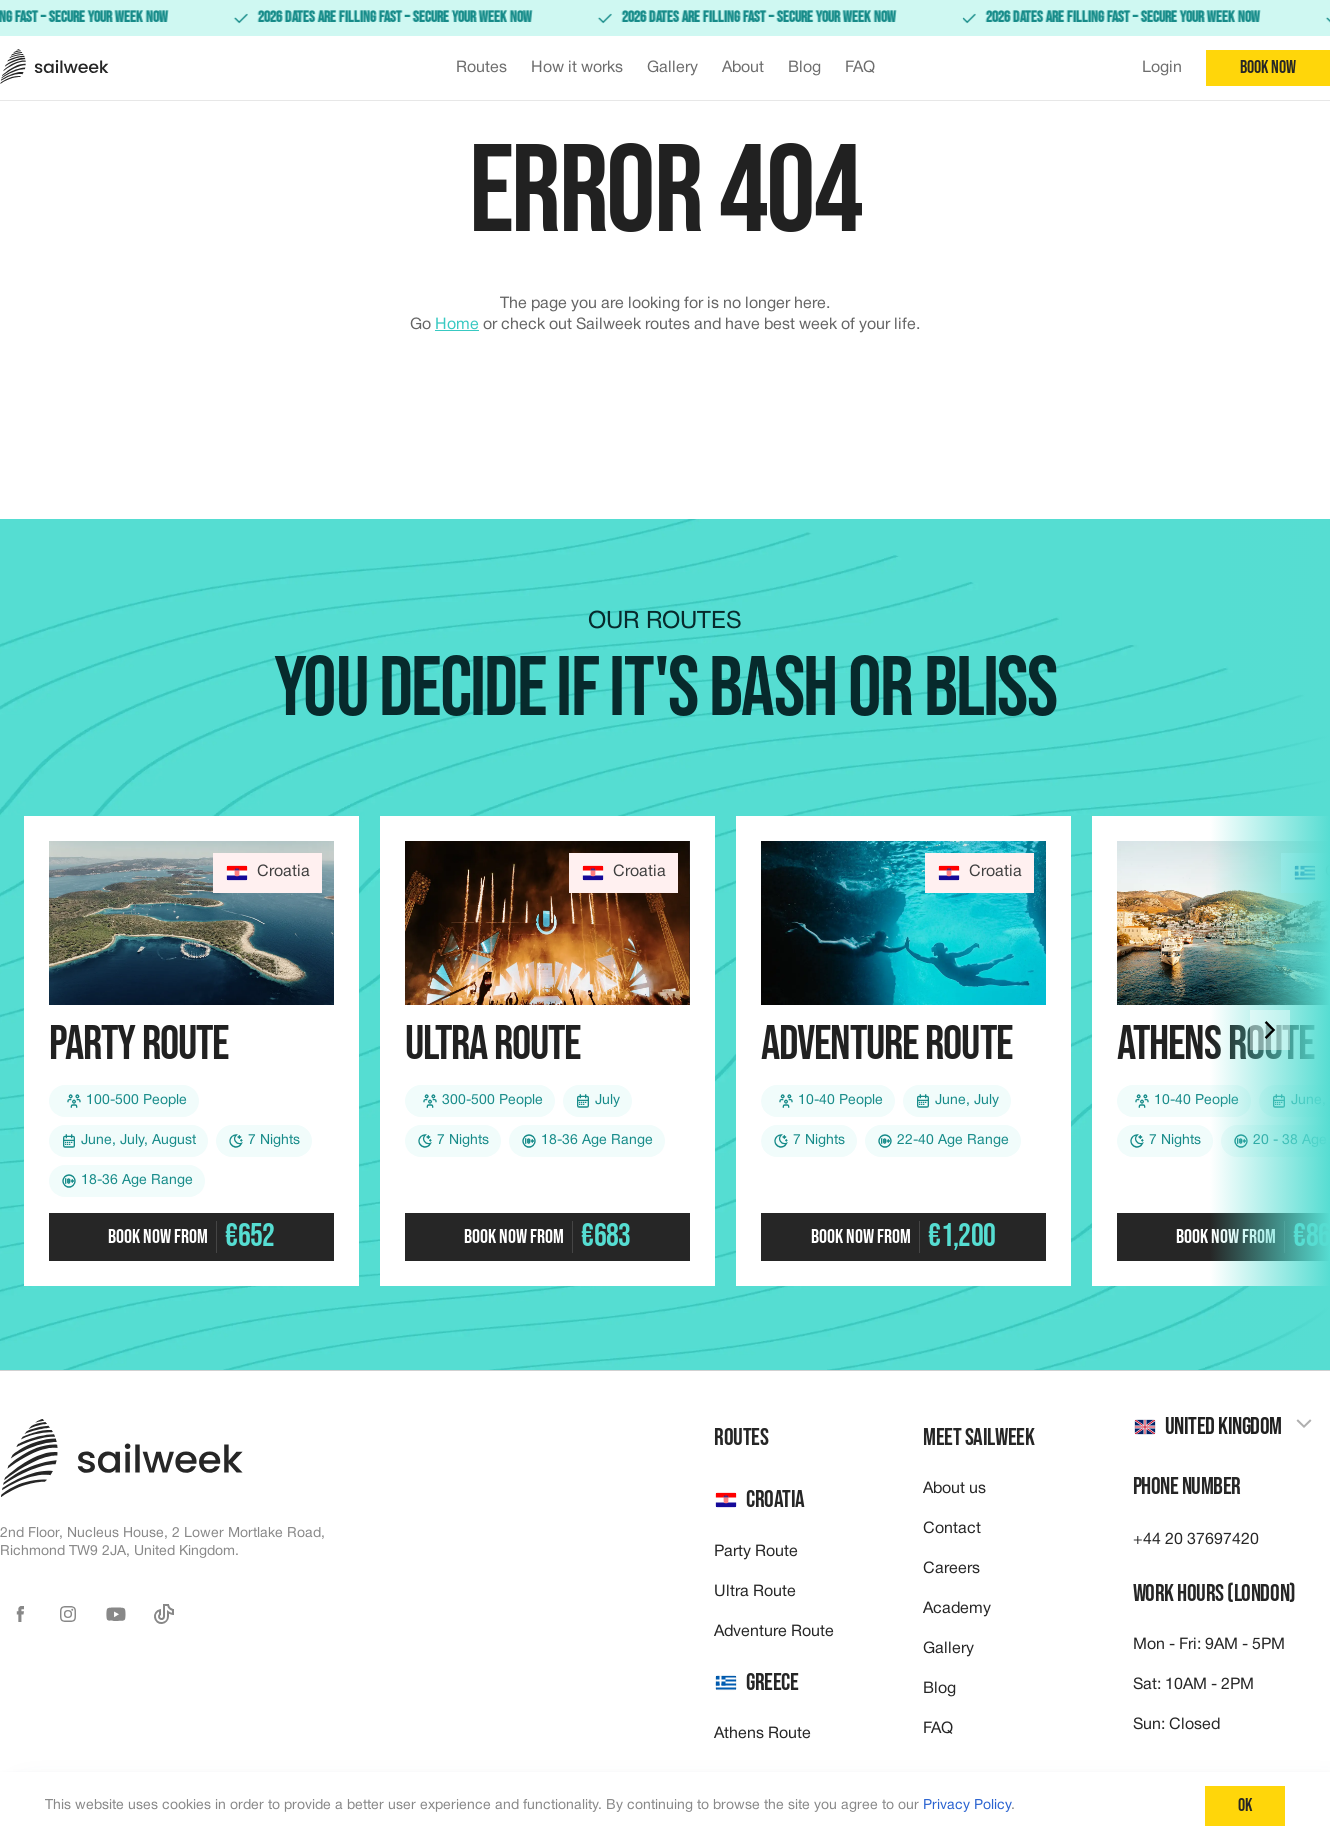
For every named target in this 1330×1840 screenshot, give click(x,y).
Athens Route (762, 1734)
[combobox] (1223, 1427)
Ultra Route (755, 1592)
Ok (1245, 1805)
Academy (957, 1609)
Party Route (756, 1552)
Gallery (948, 1649)
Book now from (191, 1236)
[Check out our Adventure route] (903, 1051)
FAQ (938, 1729)
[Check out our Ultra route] (547, 1051)
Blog (939, 1689)
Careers (951, 1569)
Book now (1268, 67)
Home (457, 325)
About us (954, 1489)
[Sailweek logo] (54, 68)
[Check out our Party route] (191, 1051)
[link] (665, 18)
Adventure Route (774, 1632)
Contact (952, 1529)
